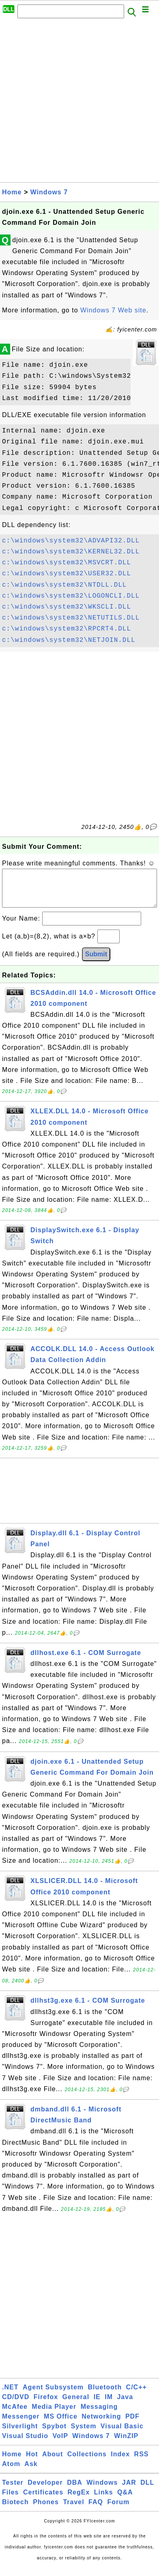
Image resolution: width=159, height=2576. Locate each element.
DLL (147, 2490)
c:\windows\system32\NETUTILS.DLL (71, 617)
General (76, 2405)
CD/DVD (15, 2405)
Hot (32, 2462)
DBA (74, 2490)
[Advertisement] (79, 102)
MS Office (60, 2424)
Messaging (99, 2414)
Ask (30, 2471)
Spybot (54, 2434)
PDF (132, 2424)
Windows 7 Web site (113, 310)
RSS (141, 2462)
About (52, 2462)
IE (97, 2405)
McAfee (15, 2414)
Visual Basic (122, 2434)
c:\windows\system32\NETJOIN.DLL (68, 640)
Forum (118, 2510)
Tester (13, 2490)
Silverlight (20, 2434)
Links (103, 2500)
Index (120, 2462)
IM (109, 2405)
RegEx (79, 2500)
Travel (73, 2510)
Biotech (15, 2510)
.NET (10, 2395)
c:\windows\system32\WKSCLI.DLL (66, 607)
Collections (87, 2462)
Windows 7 (49, 192)
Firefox (46, 2405)
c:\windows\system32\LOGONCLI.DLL (71, 596)
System (83, 2434)
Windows (102, 2490)
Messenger (21, 2424)
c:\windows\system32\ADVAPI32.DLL (71, 540)
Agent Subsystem (53, 2395)
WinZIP (126, 2443)
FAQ (95, 2510)
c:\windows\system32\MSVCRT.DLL (66, 562)
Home (11, 192)
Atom (11, 2471)
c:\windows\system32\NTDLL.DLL (64, 585)
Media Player (54, 2414)
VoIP (60, 2443)
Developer (45, 2490)
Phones (46, 2510)
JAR (129, 2490)
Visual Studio (25, 2443)
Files (10, 2500)
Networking (101, 2424)
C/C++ (136, 2395)
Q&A (125, 2500)
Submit (96, 962)
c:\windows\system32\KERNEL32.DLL (71, 551)
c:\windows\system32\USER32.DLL (66, 573)
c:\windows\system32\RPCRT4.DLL (66, 628)
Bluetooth (105, 2395)
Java (125, 2405)
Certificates (43, 2500)
